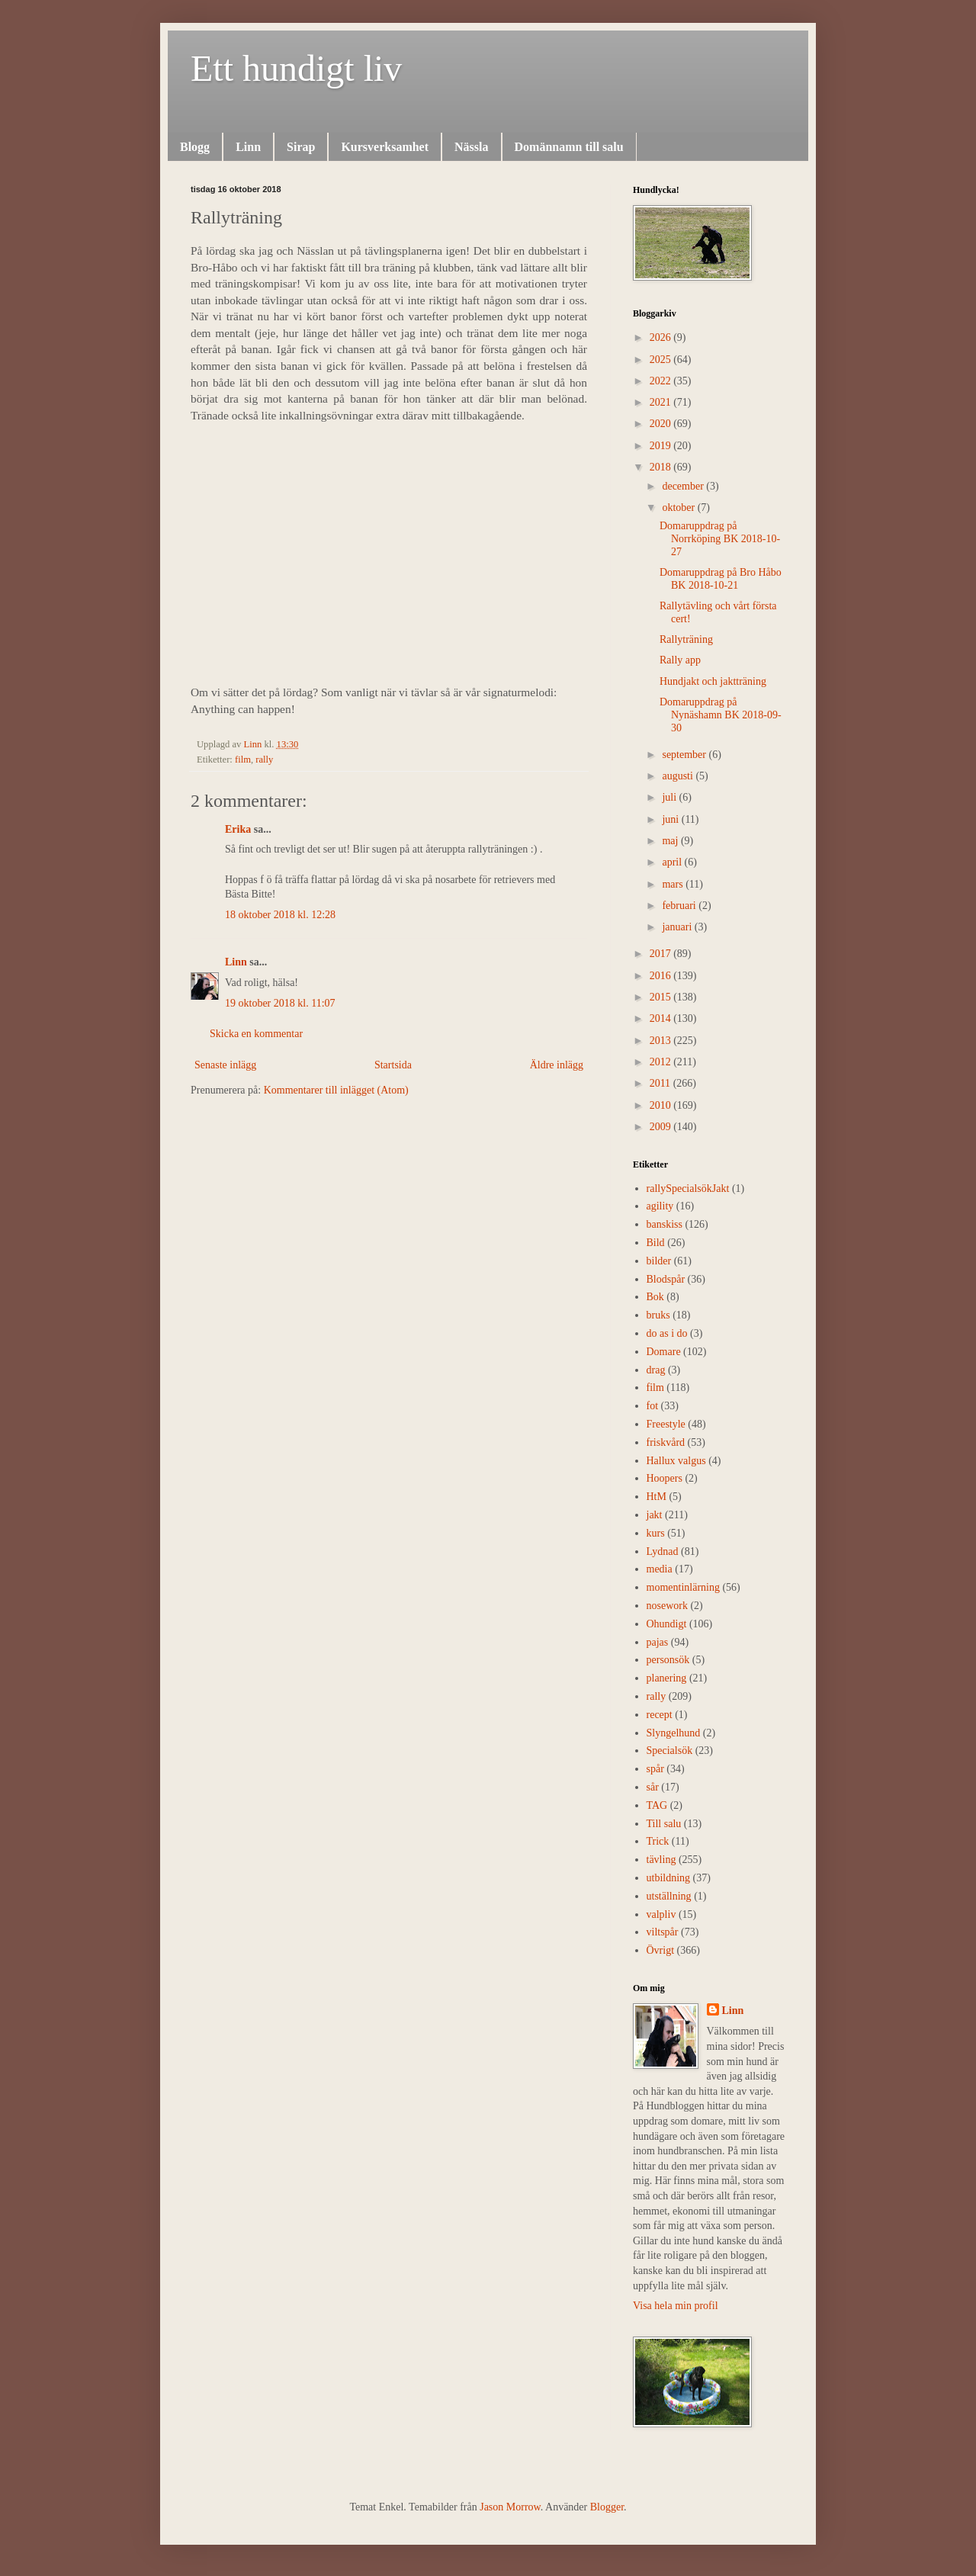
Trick (658, 1841)
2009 (662, 1126)
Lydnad (663, 1551)
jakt (655, 1515)
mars (673, 884)
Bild (656, 1242)
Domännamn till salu (569, 146)
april (673, 862)
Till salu (664, 1823)
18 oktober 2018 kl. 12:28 (280, 914)
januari (678, 927)
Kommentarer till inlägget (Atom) (336, 1090)
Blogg (195, 146)
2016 (662, 975)
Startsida (393, 1065)
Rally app (680, 660)
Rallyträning (686, 639)
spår (655, 1769)
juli (670, 797)
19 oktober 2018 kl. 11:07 (280, 1003)
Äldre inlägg (556, 1065)
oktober (679, 507)
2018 (662, 467)
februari (680, 905)
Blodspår (666, 1279)
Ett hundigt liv (296, 68)
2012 (662, 1062)
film (243, 759)
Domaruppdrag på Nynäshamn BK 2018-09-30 (721, 715)
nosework (667, 1605)
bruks (658, 1315)
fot (653, 1406)
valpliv (661, 1914)
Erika (238, 829)
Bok (655, 1296)
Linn (248, 146)
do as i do (667, 1333)
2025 (662, 359)
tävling (661, 1859)
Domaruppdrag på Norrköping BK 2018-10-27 (720, 538)
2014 (662, 1018)
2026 (662, 337)
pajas (658, 1642)
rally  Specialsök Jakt (688, 1188)
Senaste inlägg (225, 1065)
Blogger (607, 2507)
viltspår (663, 1932)
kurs (656, 1533)
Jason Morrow (510, 2507)
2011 (661, 1083)
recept (660, 1714)
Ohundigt (667, 1624)
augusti (678, 776)
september (685, 754)
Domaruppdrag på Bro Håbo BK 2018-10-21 (721, 579)
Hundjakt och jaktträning (713, 681)
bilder (659, 1261)
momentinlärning (683, 1587)
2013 (662, 1040)
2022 (662, 381)
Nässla (471, 146)
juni (671, 819)
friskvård (666, 1442)
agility (660, 1206)
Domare (664, 1351)
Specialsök (670, 1750)
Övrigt (661, 1950)
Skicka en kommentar (256, 1033)
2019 (662, 445)
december (684, 486)
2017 (662, 953)
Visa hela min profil (675, 2305)
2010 (662, 1105)
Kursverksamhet (385, 146)
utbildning (669, 1878)
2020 (662, 423)
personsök (668, 1659)
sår (653, 1787)
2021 (662, 402)
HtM (656, 1496)
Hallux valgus (676, 1460)
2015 (662, 997)
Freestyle (666, 1424)
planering (667, 1678)
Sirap (301, 146)
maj (671, 840)
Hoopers (664, 1478)
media (660, 1569)
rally (264, 759)
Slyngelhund (674, 1733)
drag (656, 1370)
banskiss (664, 1224)
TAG (657, 1805)
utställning (669, 1896)
